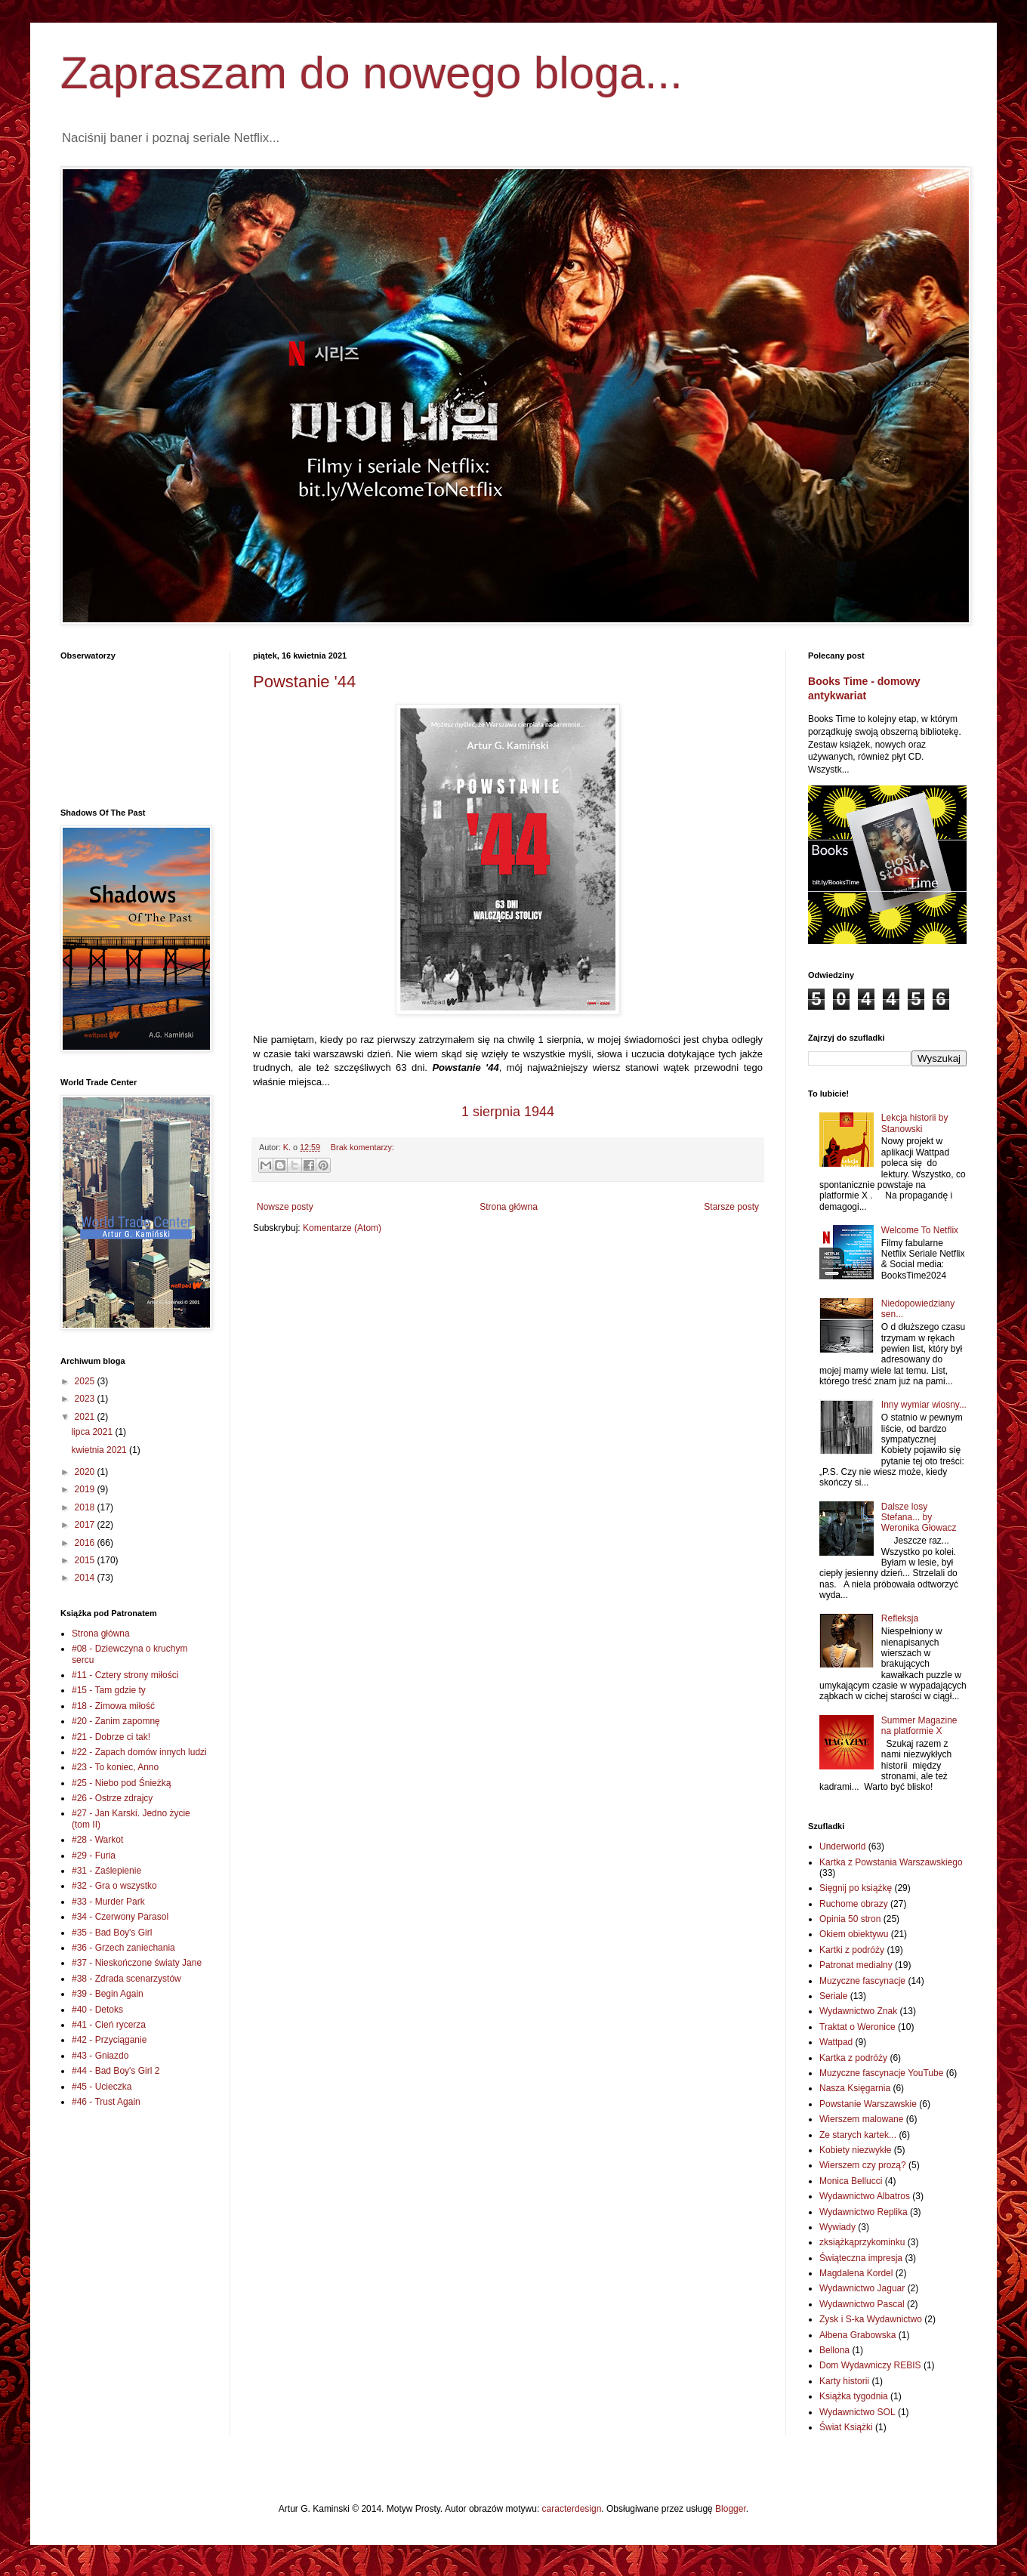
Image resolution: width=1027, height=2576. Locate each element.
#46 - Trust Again (106, 2101)
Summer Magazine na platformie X (919, 1725)
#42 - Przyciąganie (109, 2040)
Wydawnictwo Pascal (862, 2304)
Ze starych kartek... (857, 2135)
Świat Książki (846, 2427)
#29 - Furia (94, 1855)
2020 (86, 1472)
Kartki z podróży (851, 1950)
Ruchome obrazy (853, 1904)
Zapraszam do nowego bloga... (371, 73)
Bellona (834, 2350)
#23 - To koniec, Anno (115, 1767)
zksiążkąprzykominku (862, 2242)
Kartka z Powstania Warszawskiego (891, 1862)
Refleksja (899, 1618)
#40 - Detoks (97, 2009)
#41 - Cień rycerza (109, 2024)
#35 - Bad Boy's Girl (112, 1932)
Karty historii (844, 2381)
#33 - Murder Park (108, 1901)
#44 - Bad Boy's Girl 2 (115, 2070)
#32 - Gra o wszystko (114, 1885)
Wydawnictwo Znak (858, 2011)
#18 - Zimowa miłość (113, 1706)
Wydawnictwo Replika (863, 2212)
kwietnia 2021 (100, 1450)
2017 (86, 1524)
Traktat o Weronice (857, 2027)
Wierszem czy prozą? (862, 2165)
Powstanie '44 (304, 681)
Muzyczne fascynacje (862, 1981)
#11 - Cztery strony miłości (125, 1675)
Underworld (842, 1846)
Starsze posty (731, 1207)
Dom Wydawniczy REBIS (870, 2365)
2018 (86, 1507)
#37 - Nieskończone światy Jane (137, 1962)
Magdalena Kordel (856, 2273)
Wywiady (837, 2227)
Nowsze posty (285, 1207)
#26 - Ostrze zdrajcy (112, 1798)
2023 (86, 1398)
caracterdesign (572, 2509)
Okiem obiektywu (853, 1934)
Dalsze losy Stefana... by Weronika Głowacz (919, 1517)
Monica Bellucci (850, 2181)
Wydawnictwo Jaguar (862, 2288)
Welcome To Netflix (919, 1230)
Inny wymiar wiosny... (924, 1404)
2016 (86, 1543)
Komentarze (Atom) (342, 1228)
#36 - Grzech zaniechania (123, 1947)
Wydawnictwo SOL (857, 2412)
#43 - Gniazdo (100, 2055)
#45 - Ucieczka (101, 2086)
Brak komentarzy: (362, 1147)
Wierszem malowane (861, 2119)
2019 (86, 1489)
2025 (86, 1381)
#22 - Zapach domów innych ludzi (139, 1752)
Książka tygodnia (853, 2396)
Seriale (833, 1996)
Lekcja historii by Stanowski (914, 1123)
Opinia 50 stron (850, 1919)
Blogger (730, 2509)
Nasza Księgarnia (854, 2088)
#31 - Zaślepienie (106, 1870)
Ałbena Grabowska (857, 2335)
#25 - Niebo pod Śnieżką (121, 1783)
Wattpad (836, 2042)
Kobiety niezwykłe (855, 2150)
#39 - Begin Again (107, 1993)
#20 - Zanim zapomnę (116, 1721)
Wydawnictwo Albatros (864, 2196)
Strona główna (509, 1207)
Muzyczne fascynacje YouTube (881, 2073)
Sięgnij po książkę (855, 1888)
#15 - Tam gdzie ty (109, 1690)
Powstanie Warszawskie (868, 2104)
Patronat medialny (856, 1965)
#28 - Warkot (97, 1839)
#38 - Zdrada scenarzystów (126, 1978)
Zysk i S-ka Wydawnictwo (870, 2319)
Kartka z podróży (853, 2058)
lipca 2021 (93, 1432)
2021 (86, 1416)
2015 (86, 1560)
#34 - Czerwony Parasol (120, 1916)
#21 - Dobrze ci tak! (111, 1737)
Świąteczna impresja (860, 2258)
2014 (86, 1577)
